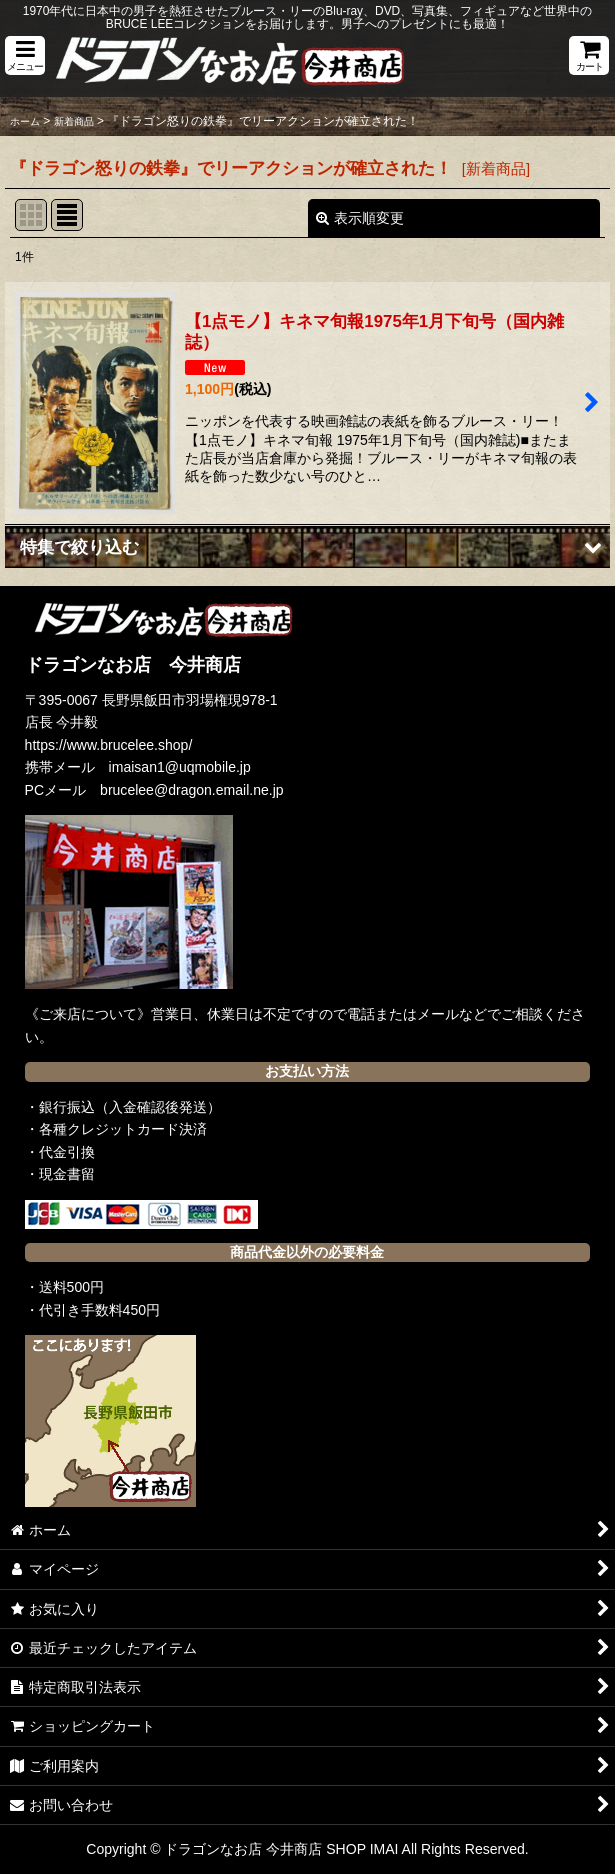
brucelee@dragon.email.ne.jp (192, 790)
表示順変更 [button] (360, 218)
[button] (25, 55)
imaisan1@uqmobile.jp (180, 767)
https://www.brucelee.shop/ (109, 745)
